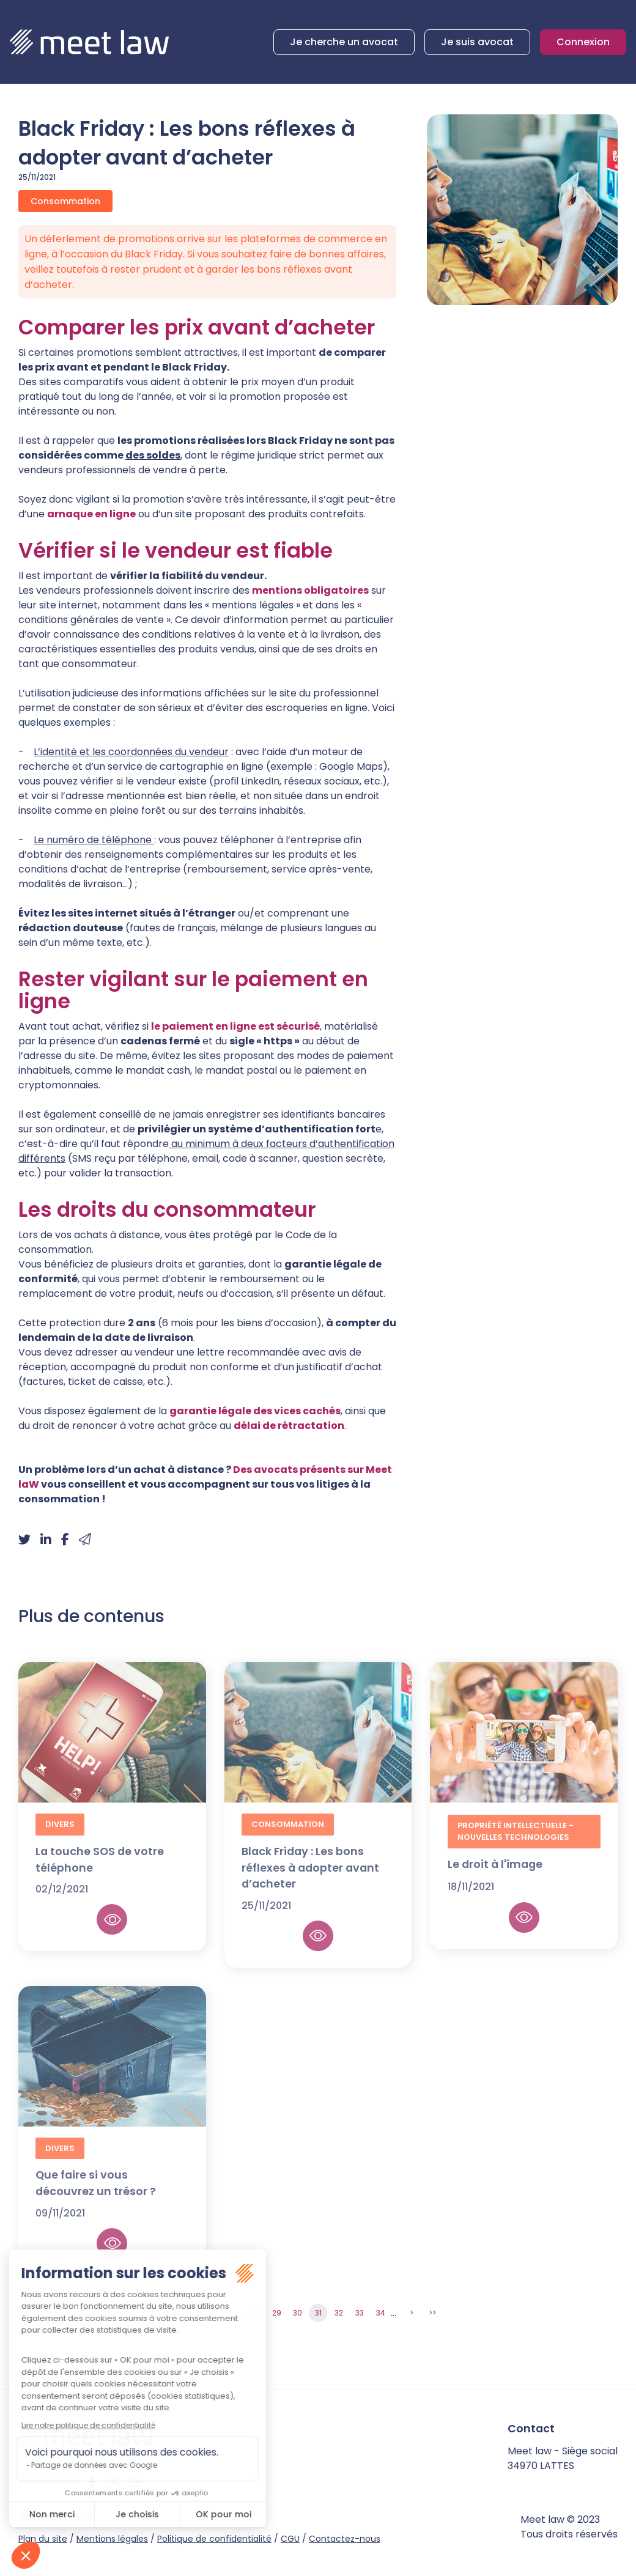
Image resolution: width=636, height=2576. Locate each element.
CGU (290, 2539)
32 (339, 2313)
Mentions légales (112, 2539)
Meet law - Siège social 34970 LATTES (563, 2458)
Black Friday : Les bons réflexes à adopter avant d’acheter (310, 1876)
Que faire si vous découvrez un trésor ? (95, 2192)
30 (297, 2313)
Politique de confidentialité (214, 2539)
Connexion (583, 42)
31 (318, 2313)
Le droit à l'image (495, 1873)
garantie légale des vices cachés (255, 1411)
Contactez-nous (344, 2539)
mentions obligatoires (310, 590)
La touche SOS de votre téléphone (99, 1868)
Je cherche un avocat (344, 42)
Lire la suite (112, 1928)
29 (276, 2313)
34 (380, 2313)
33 (359, 2313)
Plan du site (42, 2539)
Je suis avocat (477, 42)
